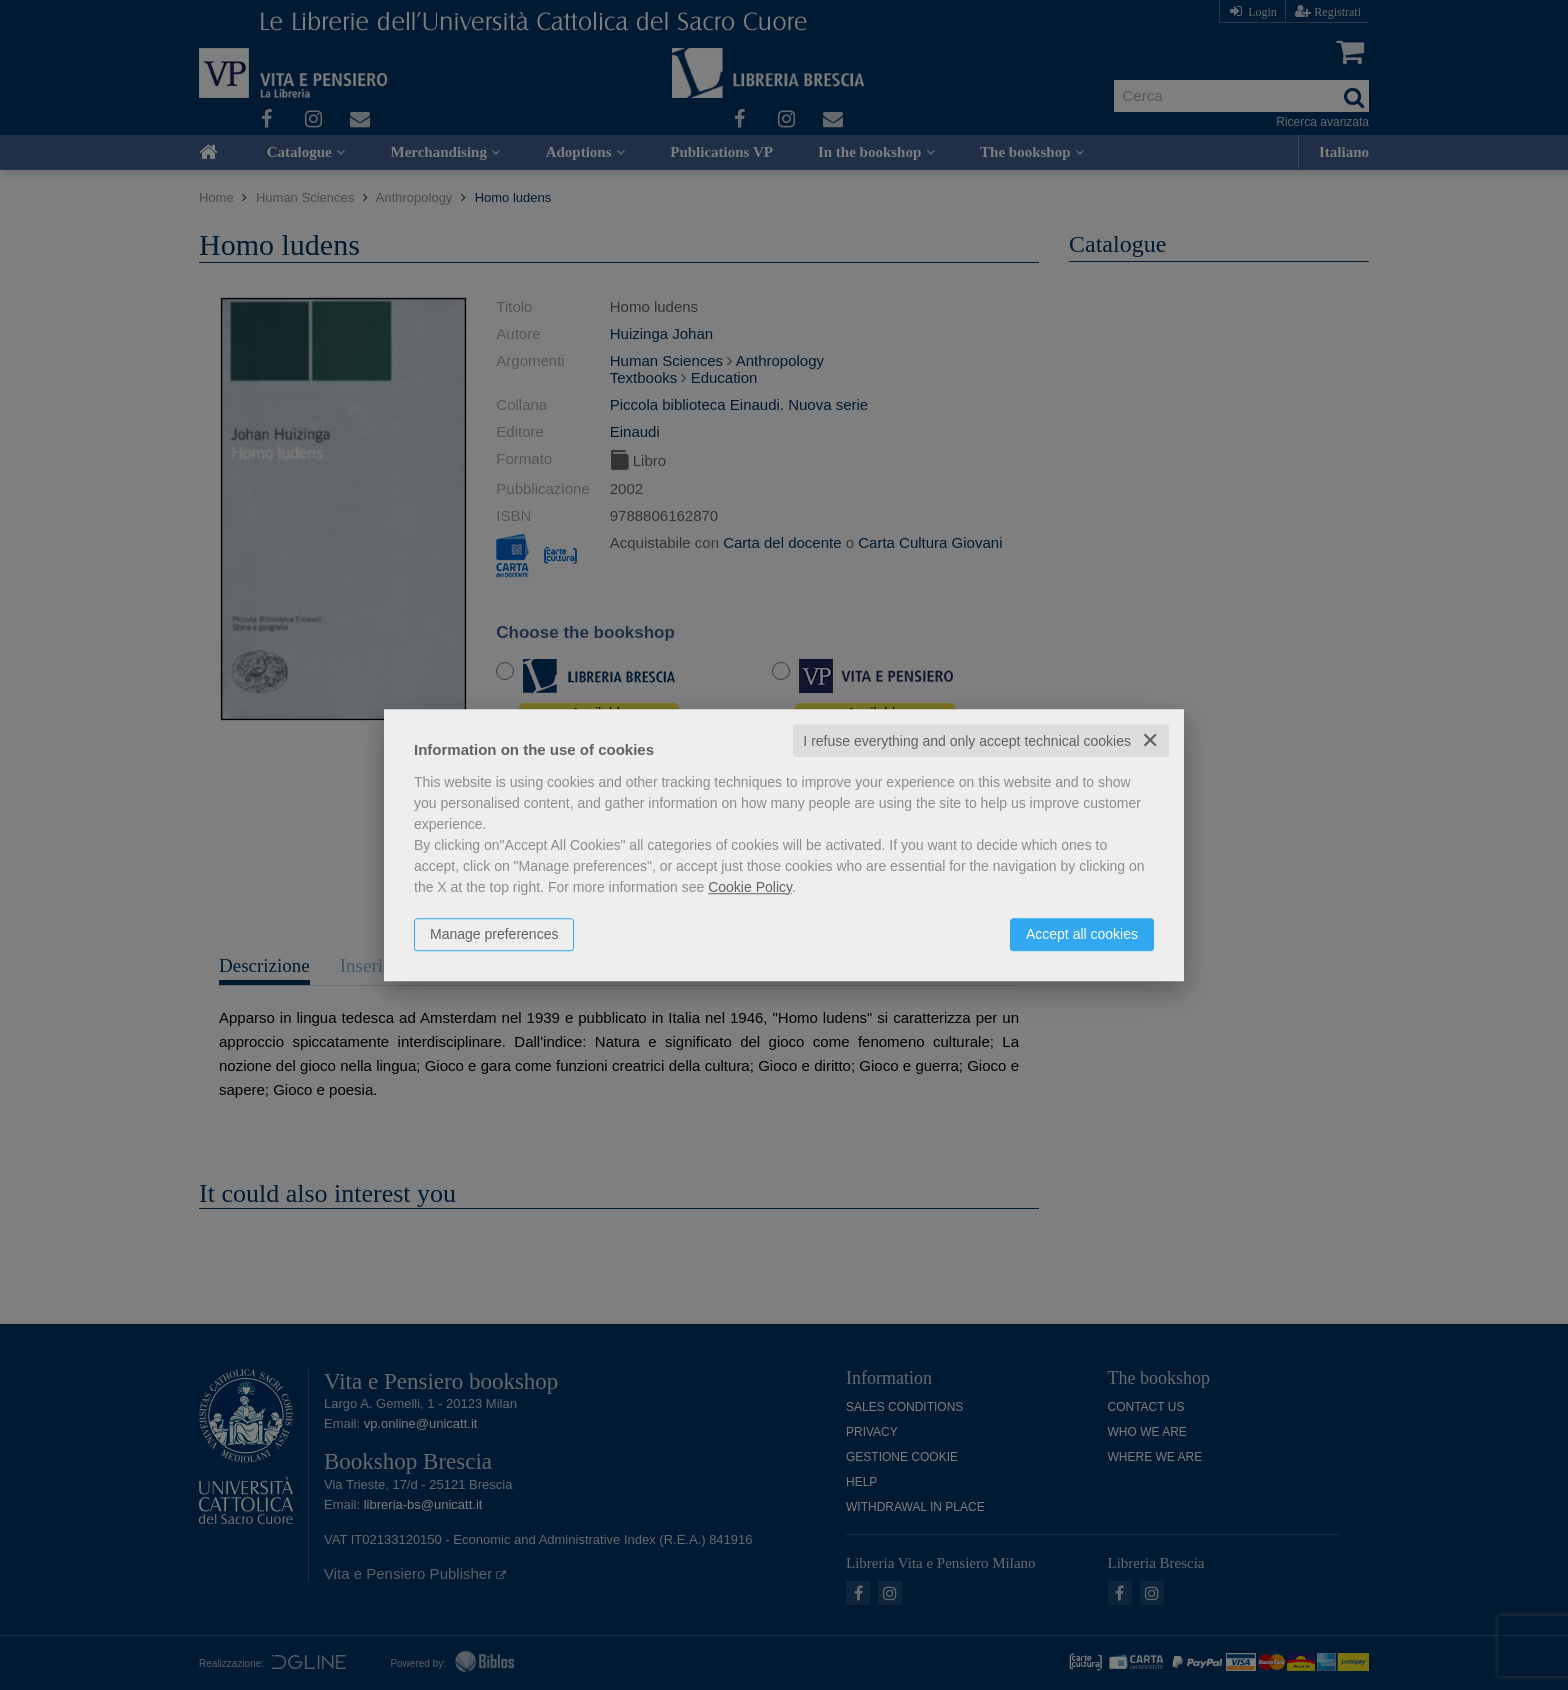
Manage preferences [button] (494, 934)
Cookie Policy (750, 887)
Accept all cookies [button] (1082, 934)
